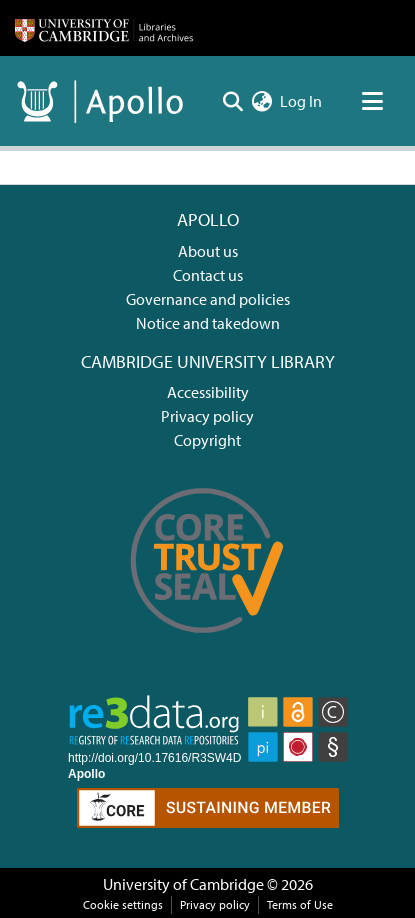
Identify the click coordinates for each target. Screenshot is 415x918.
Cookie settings (123, 904)
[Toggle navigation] (372, 101)
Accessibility (208, 392)
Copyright (207, 440)
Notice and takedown (208, 323)
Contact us (208, 275)
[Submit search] (232, 101)
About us (208, 251)
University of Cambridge (183, 884)
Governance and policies (208, 299)
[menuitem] (261, 101)
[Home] (104, 28)
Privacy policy (207, 416)
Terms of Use (300, 904)
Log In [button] (302, 101)
